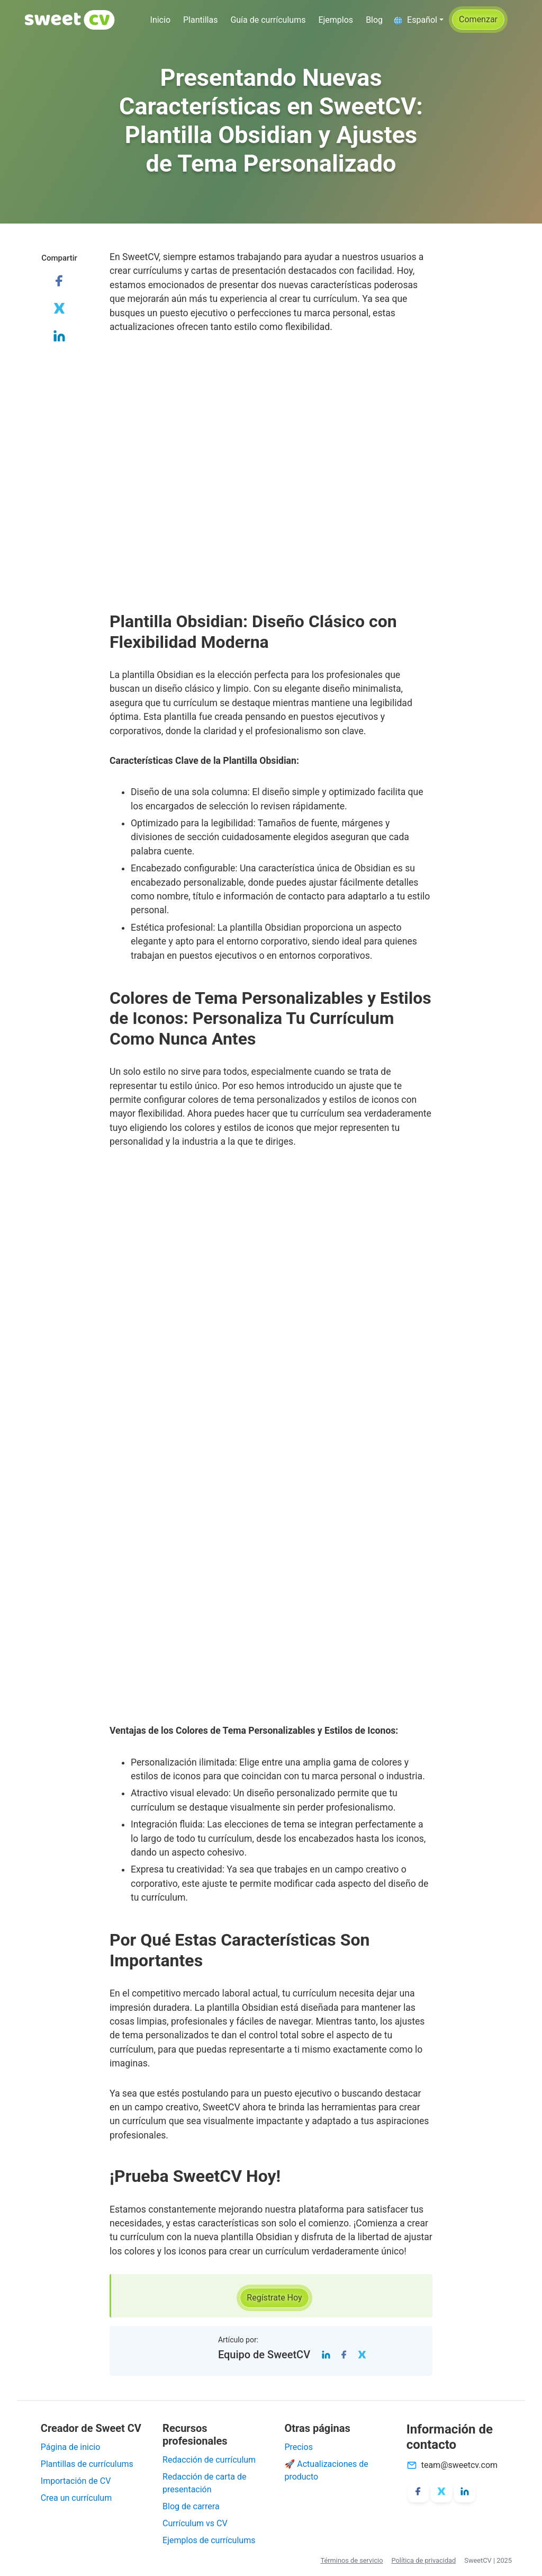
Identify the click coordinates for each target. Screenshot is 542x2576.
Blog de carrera (190, 2506)
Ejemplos (335, 20)
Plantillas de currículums (87, 2464)
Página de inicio (71, 2447)
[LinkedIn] (326, 2354)
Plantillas (200, 20)
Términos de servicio (351, 2560)
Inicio (160, 20)
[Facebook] (344, 2354)
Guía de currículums (267, 20)
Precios (298, 2447)
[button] (418, 20)
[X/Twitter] (441, 2491)
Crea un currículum (76, 2498)
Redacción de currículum (209, 2460)
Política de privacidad (424, 2560)
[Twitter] (362, 2354)
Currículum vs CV (195, 2523)
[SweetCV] (70, 20)
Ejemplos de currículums (208, 2540)
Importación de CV (76, 2481)
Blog (374, 20)
